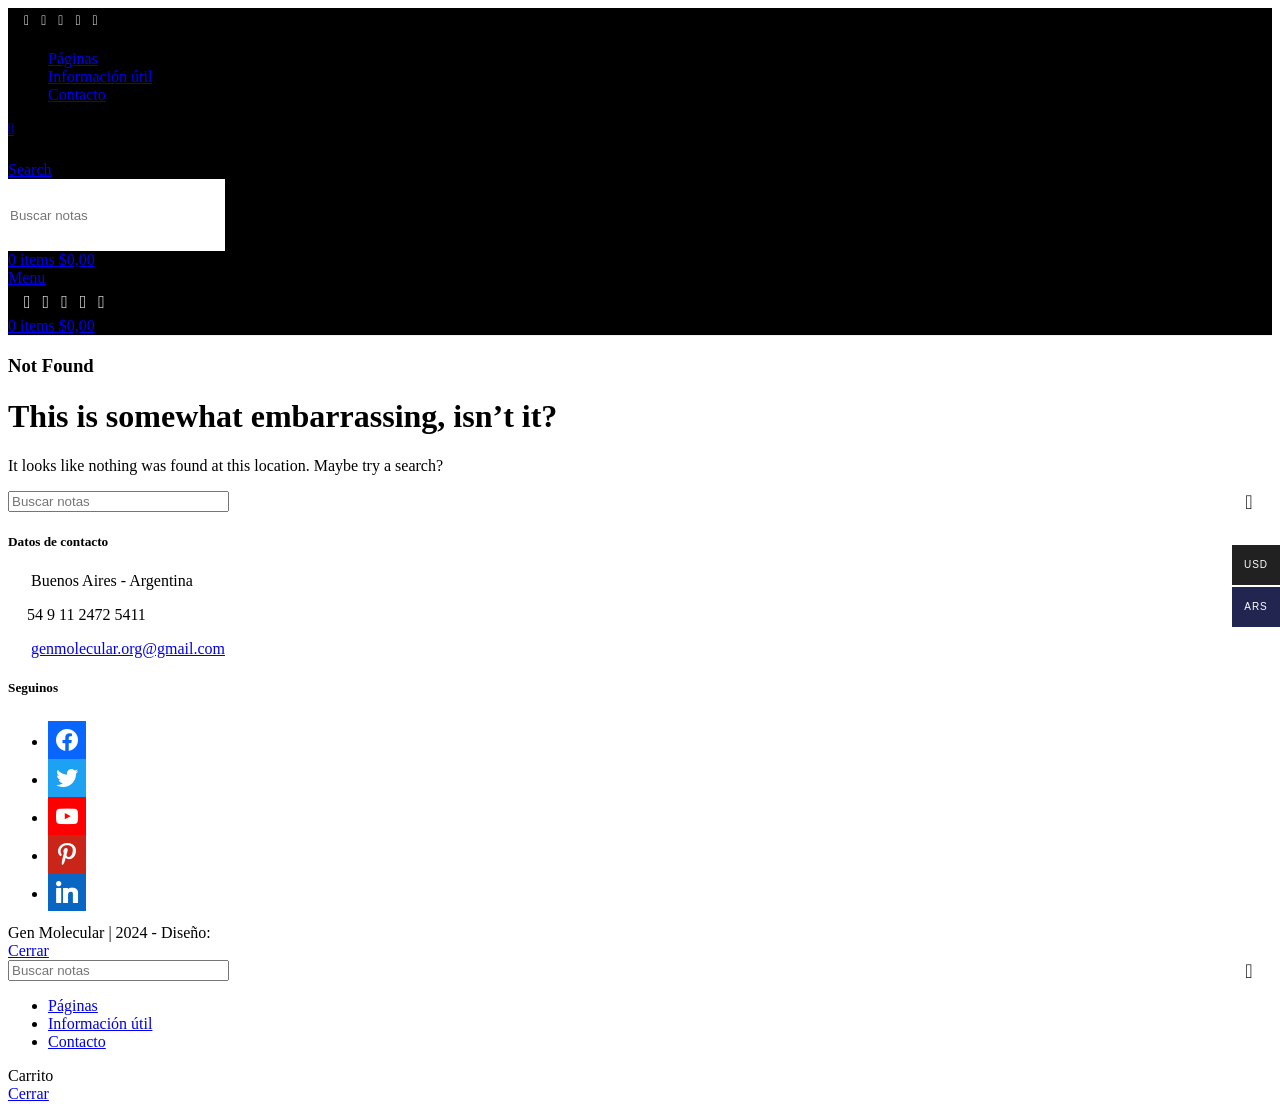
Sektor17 (244, 932)
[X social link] (43, 21)
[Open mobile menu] (26, 277)
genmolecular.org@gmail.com (128, 648)
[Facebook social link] (26, 21)
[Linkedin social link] (95, 21)
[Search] (116, 215)
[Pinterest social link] (77, 21)
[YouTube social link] (60, 21)
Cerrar (28, 950)
